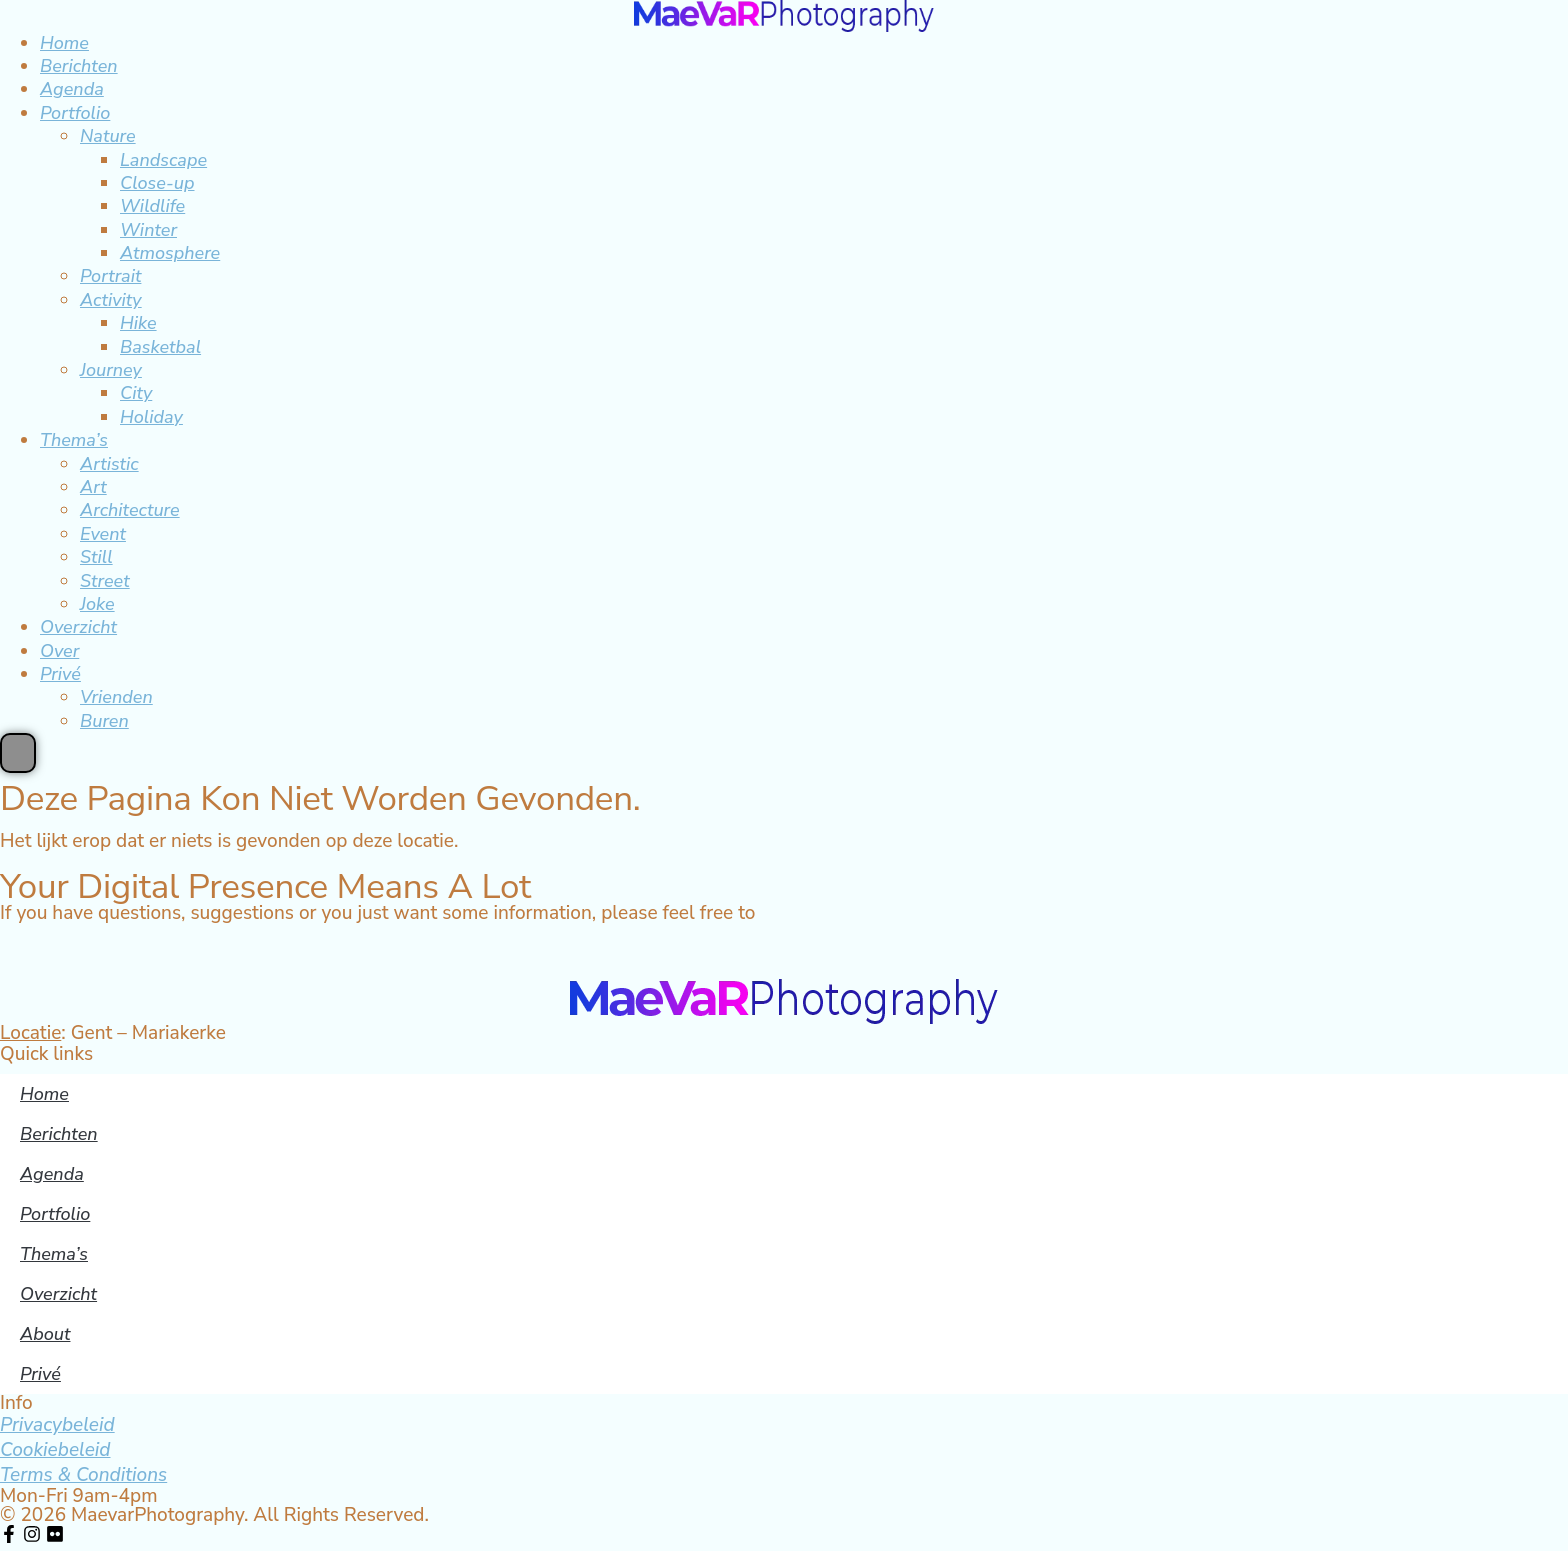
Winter (148, 230)
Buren (104, 721)
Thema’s (74, 440)
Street (105, 581)
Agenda (72, 89)
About (45, 1334)
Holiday (151, 417)
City (136, 393)
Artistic (109, 464)
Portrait (110, 276)
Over (59, 651)
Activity (111, 300)
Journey (111, 370)
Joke (97, 604)
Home (64, 43)
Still (96, 557)
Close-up (157, 183)
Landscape (163, 160)
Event (103, 534)
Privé (60, 674)
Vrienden (116, 697)
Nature (108, 136)
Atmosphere (170, 253)
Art (93, 487)
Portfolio (75, 113)
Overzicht (78, 627)
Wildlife (152, 206)
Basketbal (160, 347)
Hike (138, 323)
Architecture (130, 510)
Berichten (79, 66)
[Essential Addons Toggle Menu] (18, 753)
